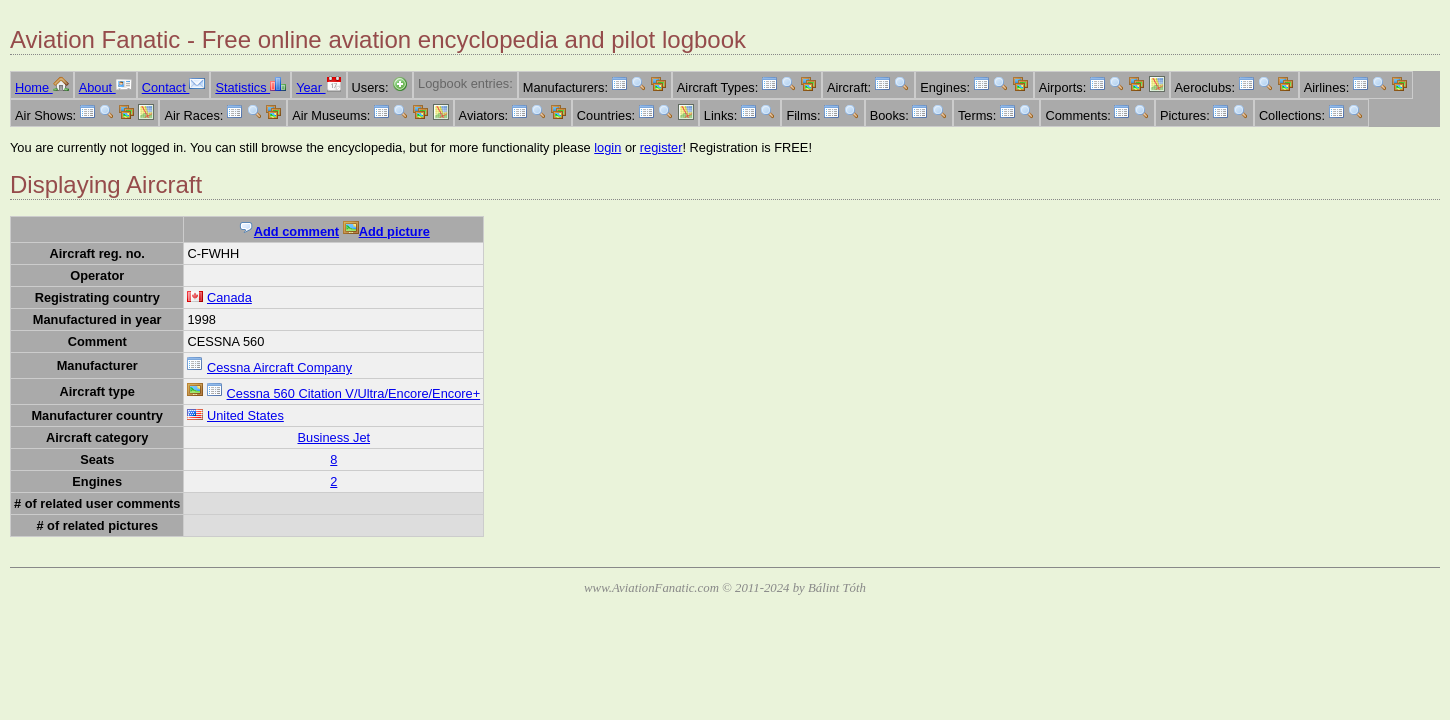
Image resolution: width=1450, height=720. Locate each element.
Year (318, 87)
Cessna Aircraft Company (279, 367)
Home (42, 87)
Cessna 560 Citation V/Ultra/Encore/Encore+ (354, 393)
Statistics (250, 87)
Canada (229, 297)
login (607, 147)
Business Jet (334, 437)
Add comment (288, 231)
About (105, 87)
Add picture (386, 231)
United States (245, 415)
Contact (174, 87)
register (661, 147)
